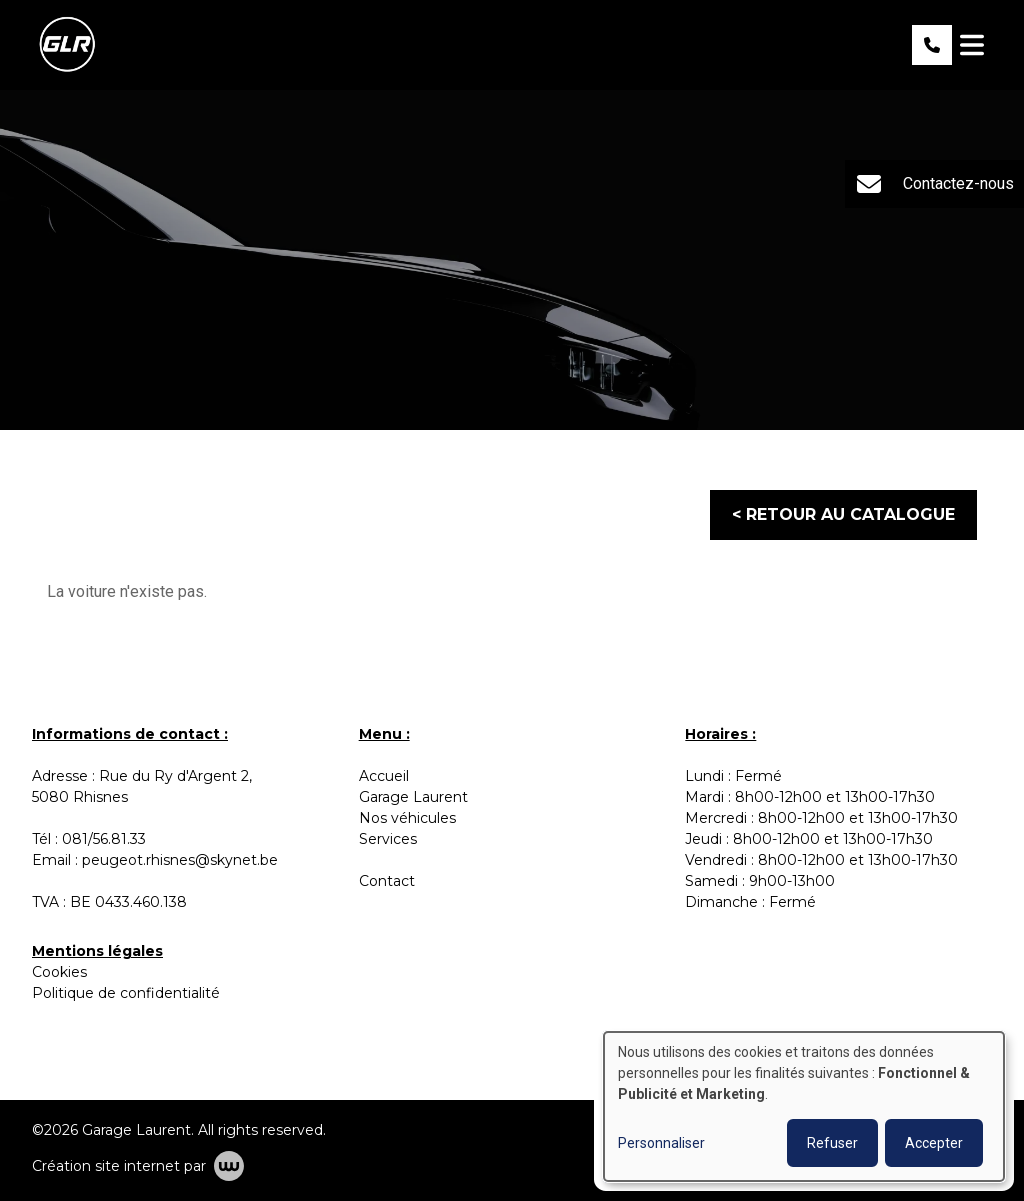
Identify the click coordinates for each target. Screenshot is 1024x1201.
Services (388, 839)
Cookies (59, 972)
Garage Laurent (415, 797)
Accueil (384, 776)
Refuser (832, 1143)
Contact (387, 881)
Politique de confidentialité (126, 993)
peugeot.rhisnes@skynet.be (180, 860)
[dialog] (804, 1106)
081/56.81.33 (104, 839)
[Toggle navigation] (972, 45)
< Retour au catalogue (843, 514)
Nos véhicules (407, 818)
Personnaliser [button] (661, 1143)
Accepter (934, 1143)
